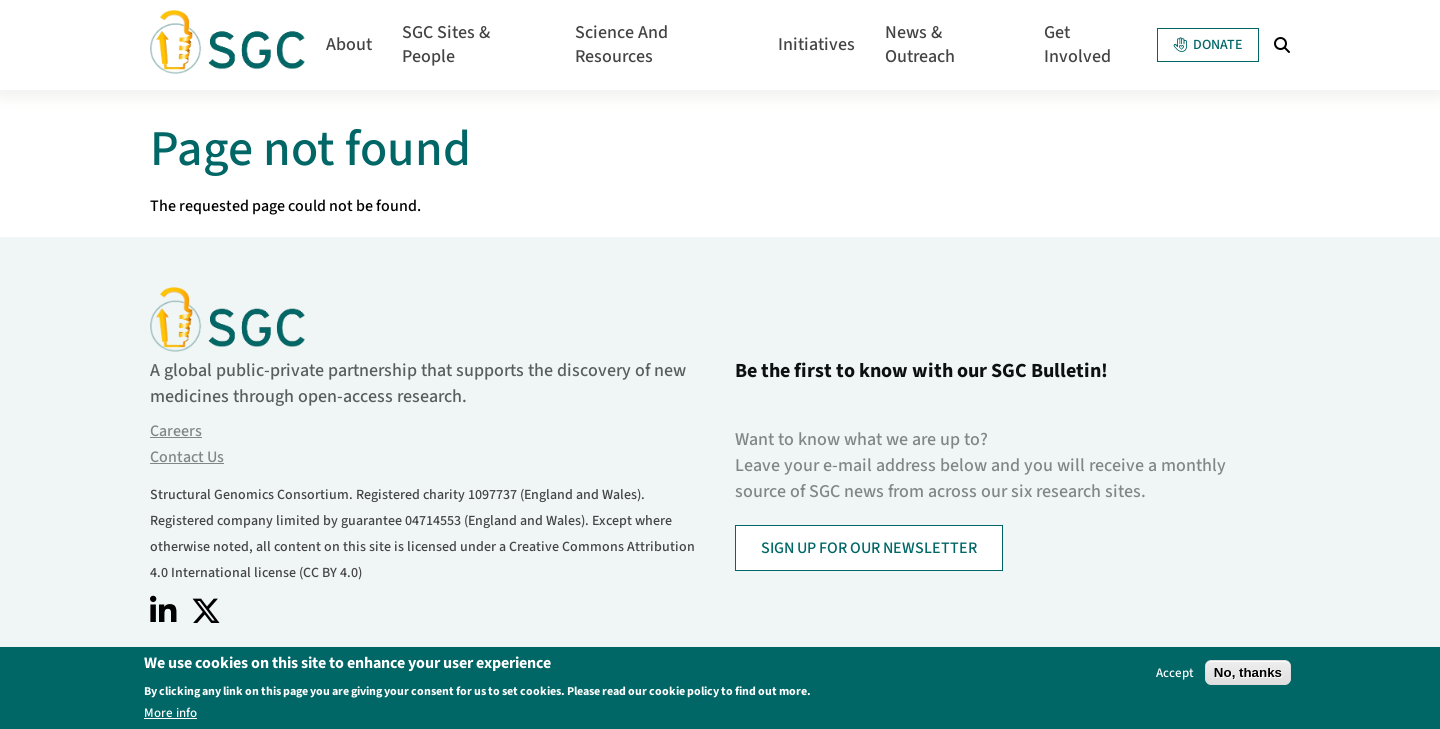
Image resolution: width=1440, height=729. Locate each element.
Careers (176, 431)
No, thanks (1248, 673)
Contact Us (187, 457)
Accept (1175, 673)
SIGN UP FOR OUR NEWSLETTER (869, 548)
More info (170, 713)
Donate (1208, 45)
